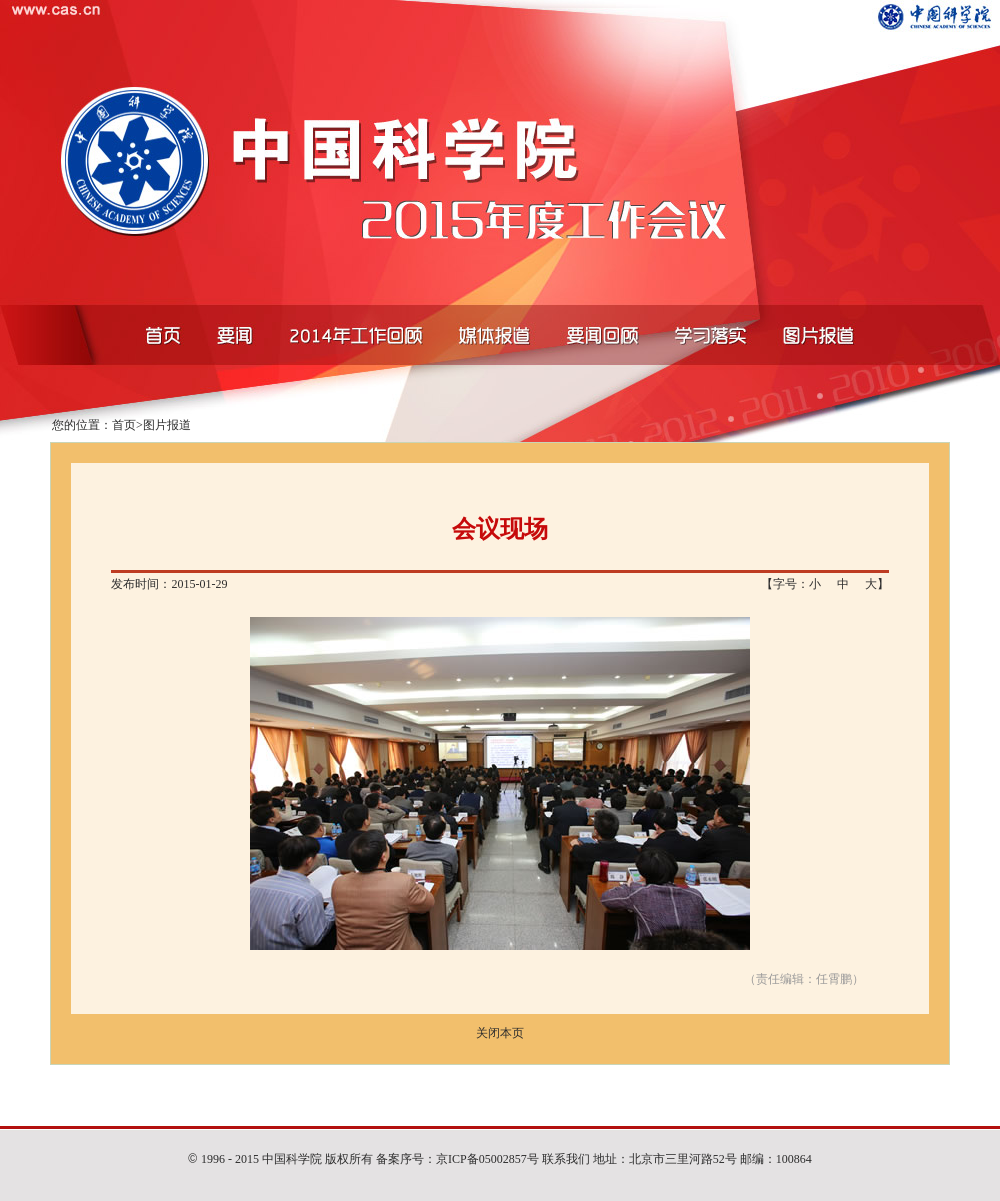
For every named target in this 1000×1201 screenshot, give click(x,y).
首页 (124, 425)
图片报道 (167, 425)
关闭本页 (500, 1033)
